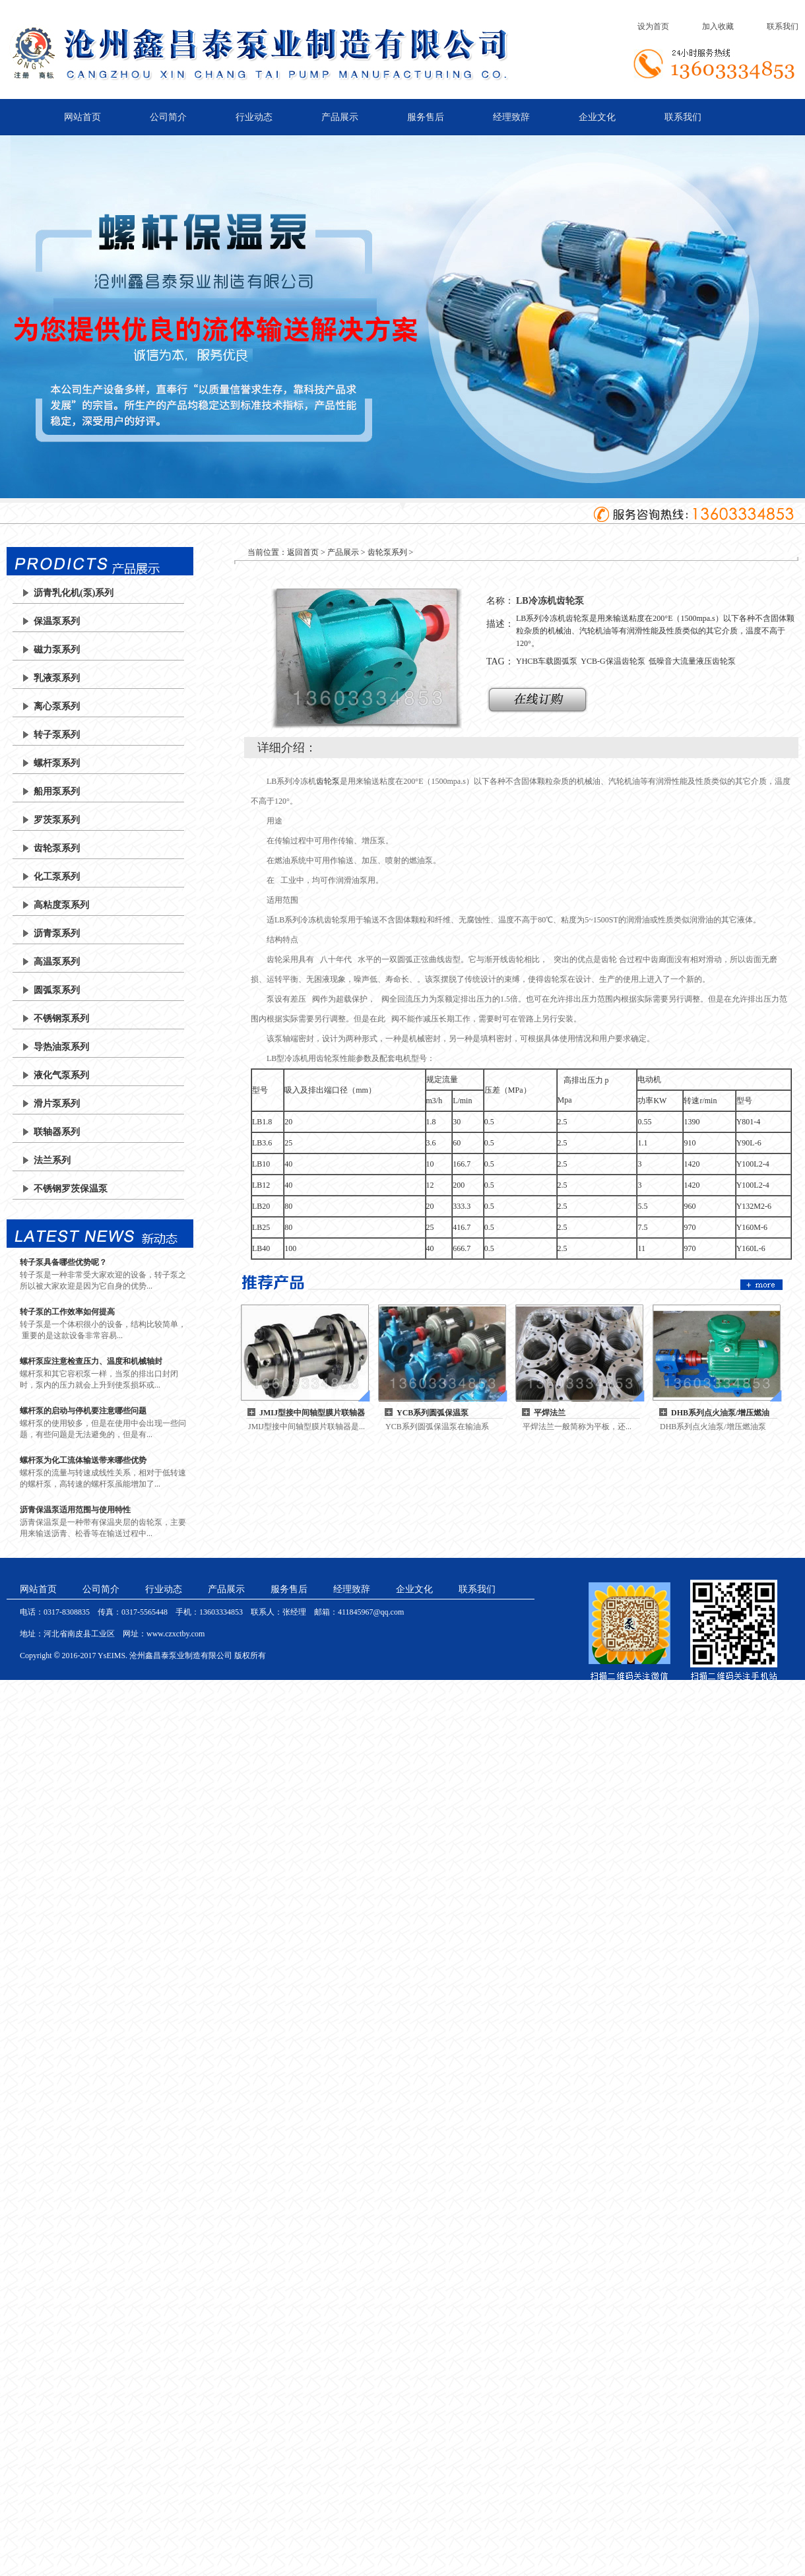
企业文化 (597, 117)
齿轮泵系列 (57, 848)
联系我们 (782, 26)
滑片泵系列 (57, 1104)
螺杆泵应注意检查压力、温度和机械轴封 (91, 1361)
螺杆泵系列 (57, 763)
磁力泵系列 (57, 650)
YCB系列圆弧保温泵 (432, 1412)
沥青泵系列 (57, 933)
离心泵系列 (57, 706)
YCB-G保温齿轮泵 (613, 661)
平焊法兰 (549, 1412)
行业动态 (254, 117)
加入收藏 (718, 26)
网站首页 (82, 117)
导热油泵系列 (61, 1047)
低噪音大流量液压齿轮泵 (692, 661)
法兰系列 (52, 1160)
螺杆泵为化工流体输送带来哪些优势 (83, 1460)
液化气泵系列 (61, 1075)
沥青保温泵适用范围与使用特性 (75, 1509)
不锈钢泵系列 (61, 1018)
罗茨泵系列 (57, 820)
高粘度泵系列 (61, 905)
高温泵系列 (57, 962)
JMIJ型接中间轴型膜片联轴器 (312, 1412)
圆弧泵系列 (57, 990)
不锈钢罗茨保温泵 (71, 1189)
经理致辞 (511, 117)
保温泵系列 (57, 621)
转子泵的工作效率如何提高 (67, 1311)
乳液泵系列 (57, 678)
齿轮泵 (328, 781)
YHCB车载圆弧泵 (546, 661)
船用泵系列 (57, 791)
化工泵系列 (57, 877)
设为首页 (653, 26)
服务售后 (425, 117)
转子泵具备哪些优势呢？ (63, 1262)
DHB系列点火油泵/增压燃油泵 (720, 1413)
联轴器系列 (57, 1132)
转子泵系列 (57, 735)
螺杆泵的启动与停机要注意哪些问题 (83, 1410)
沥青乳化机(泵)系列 (73, 593)
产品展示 (339, 117)
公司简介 (168, 117)
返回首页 (303, 552)
